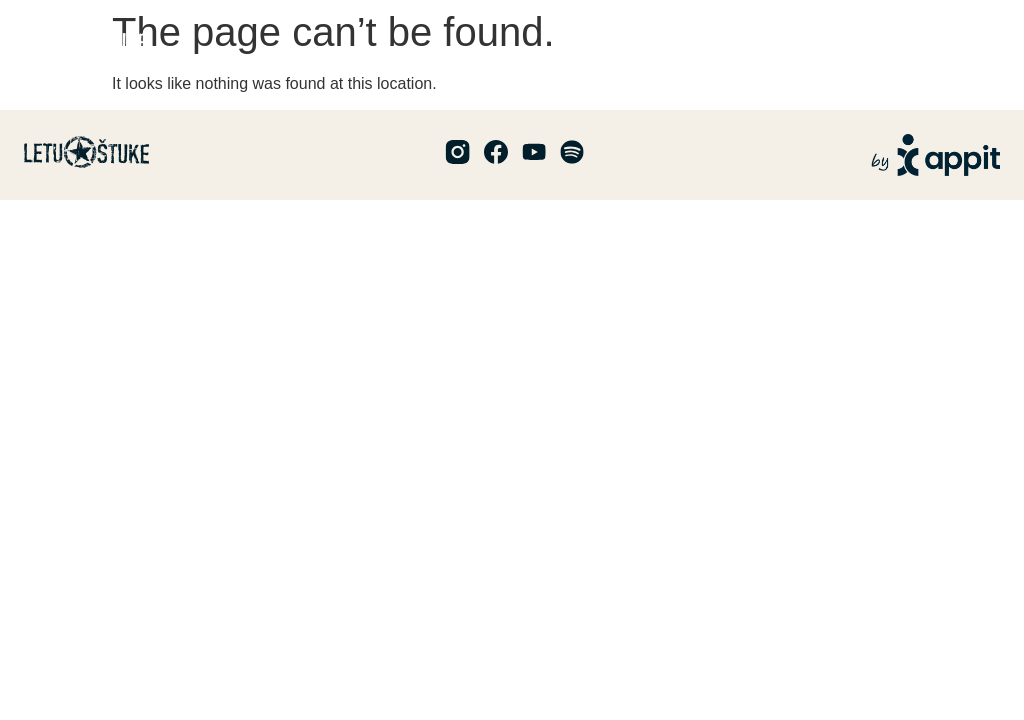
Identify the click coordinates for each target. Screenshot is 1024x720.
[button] (983, 40)
